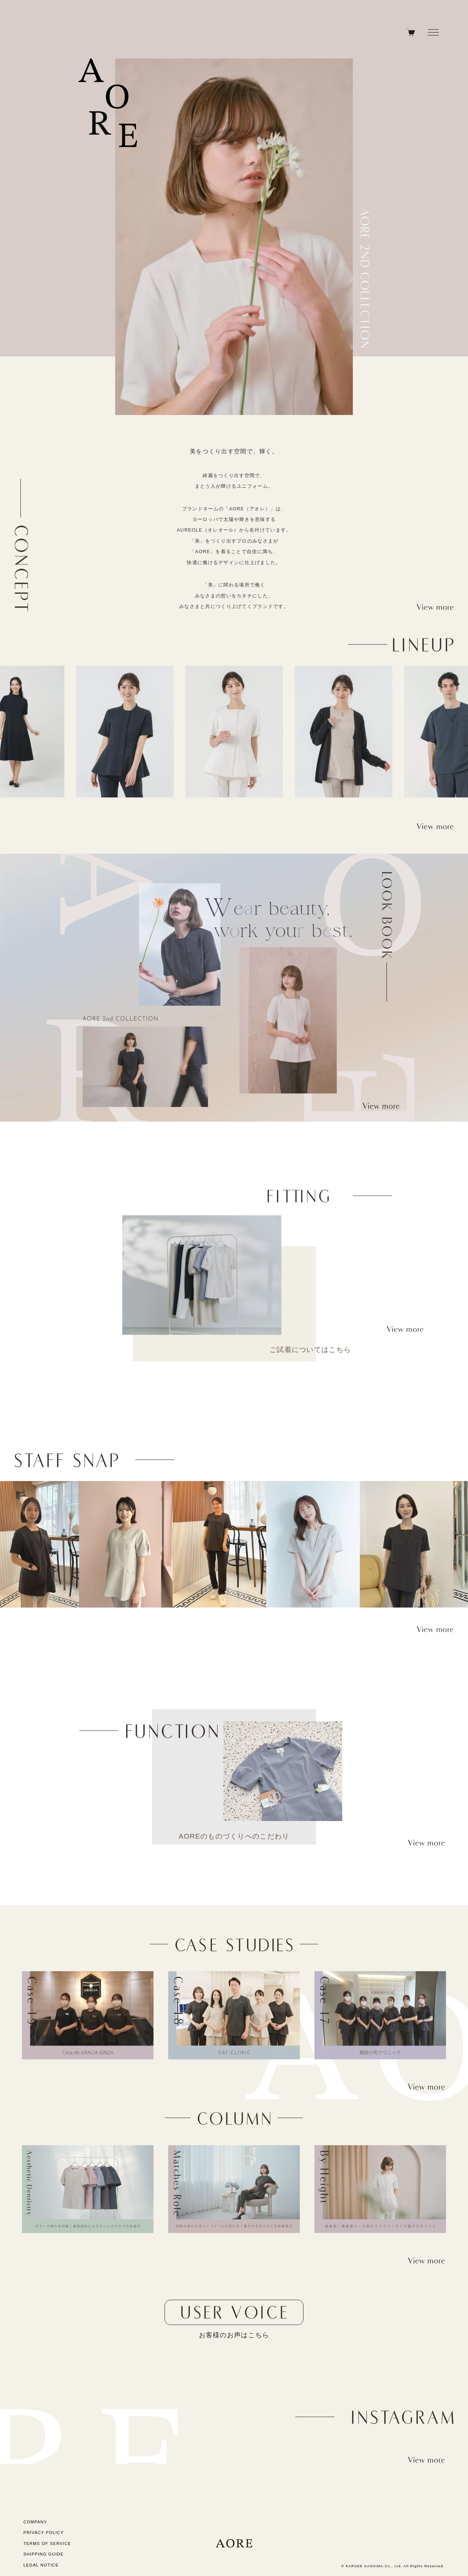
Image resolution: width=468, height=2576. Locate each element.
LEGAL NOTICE (40, 2565)
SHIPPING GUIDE (43, 2554)
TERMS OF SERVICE (47, 2543)
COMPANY (35, 2522)
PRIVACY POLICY (43, 2532)
